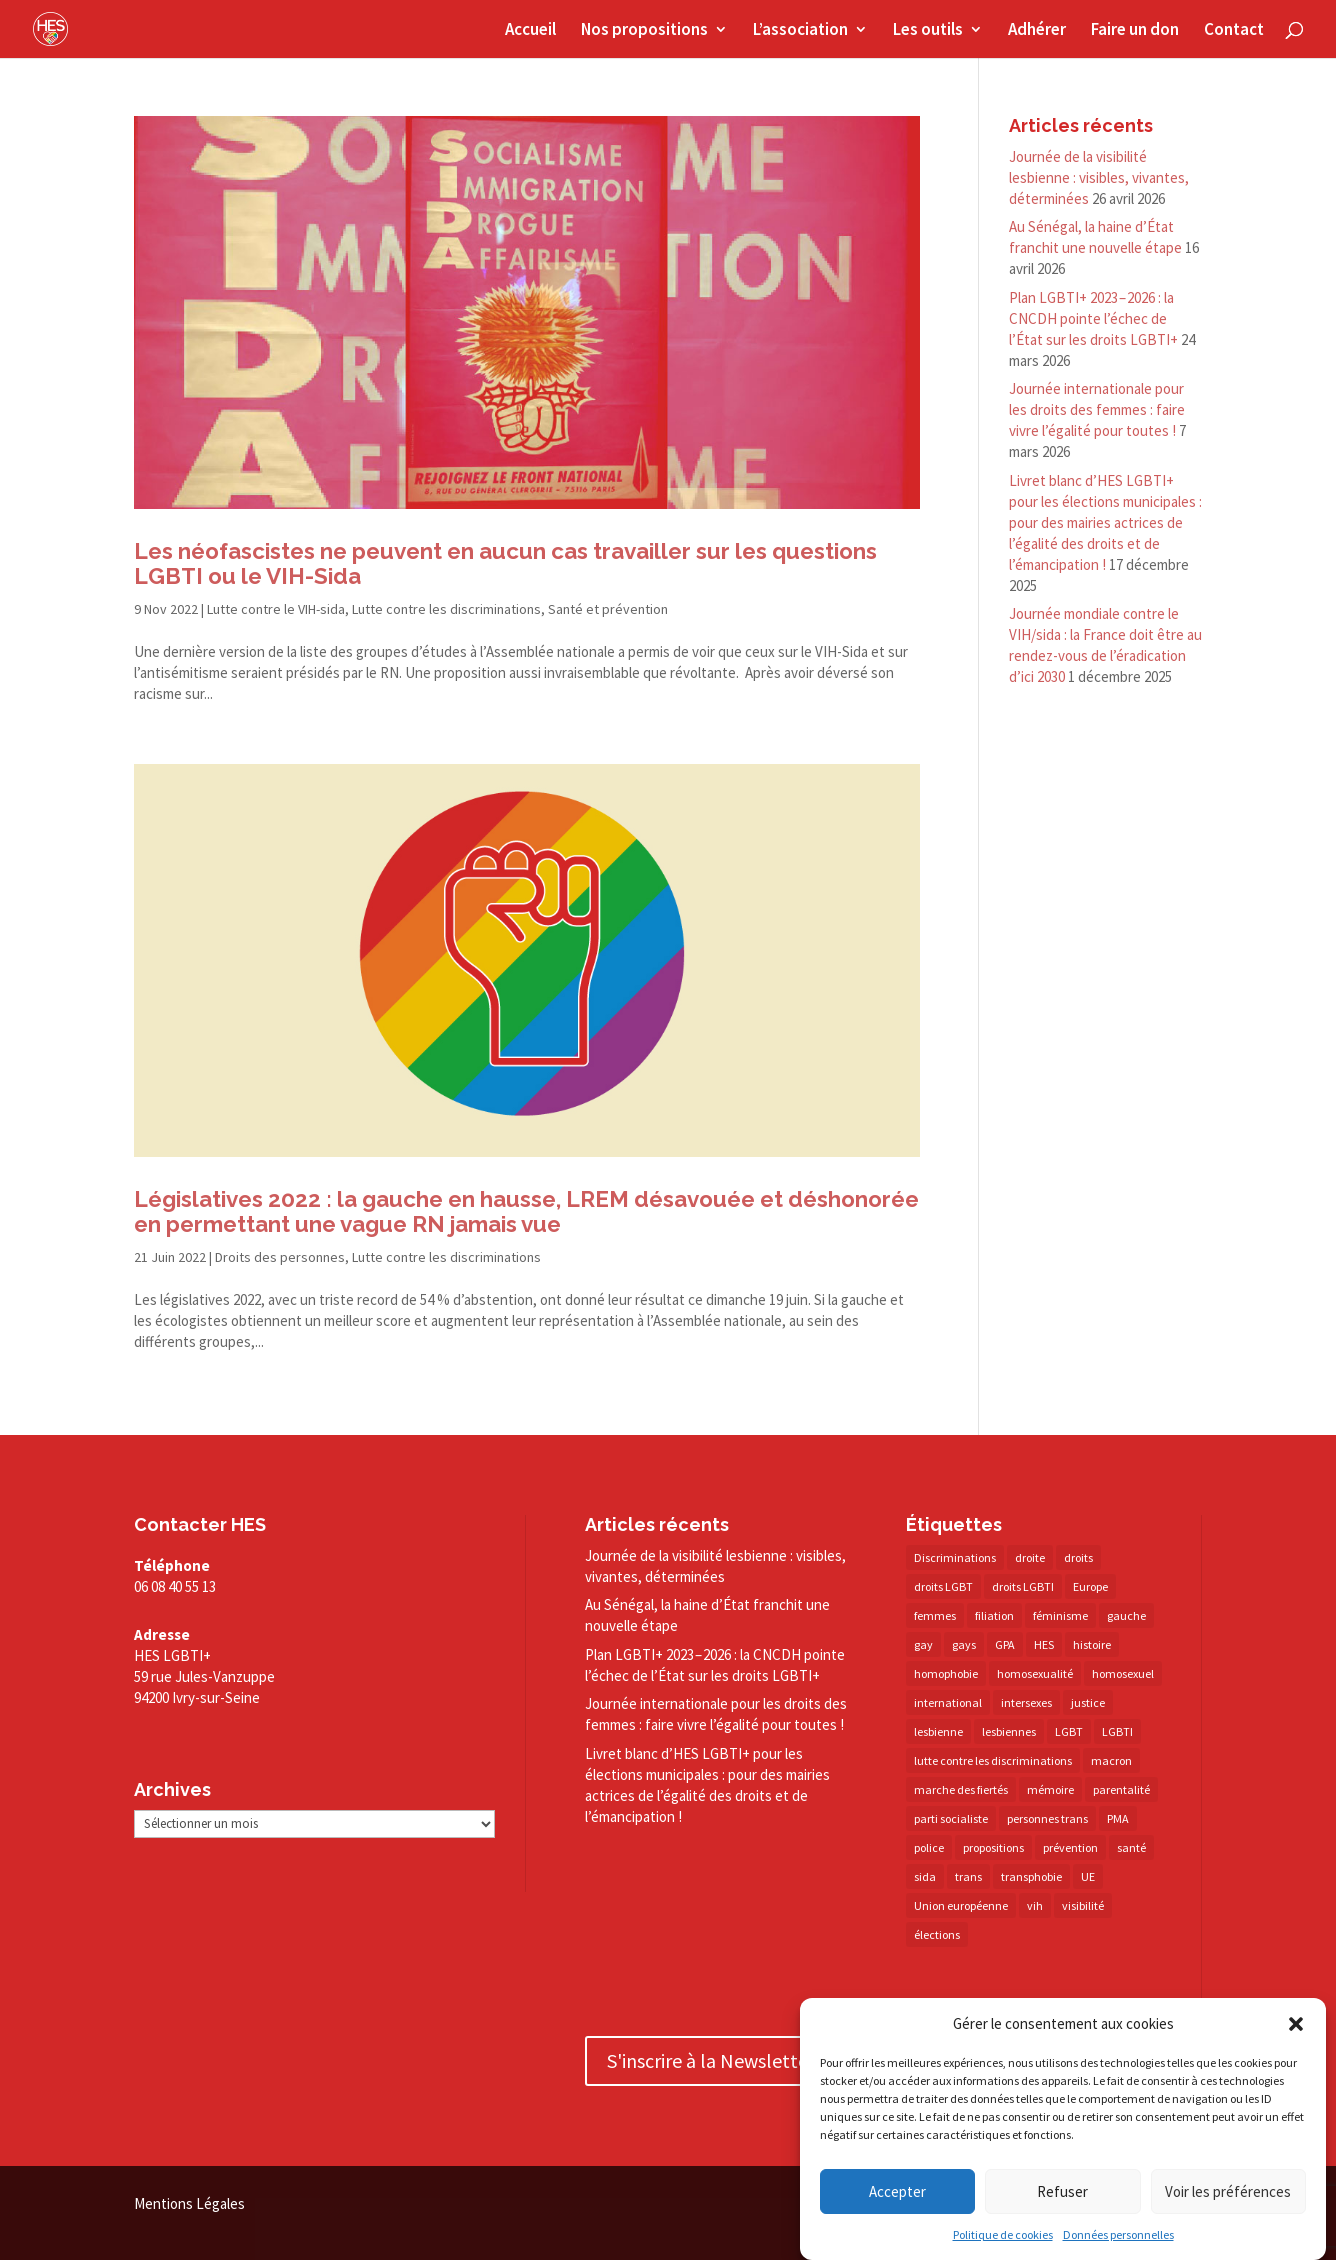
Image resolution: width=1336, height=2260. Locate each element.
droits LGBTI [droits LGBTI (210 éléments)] (1023, 1586)
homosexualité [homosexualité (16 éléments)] (1035, 1673)
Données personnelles (1118, 2234)
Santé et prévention (608, 609)
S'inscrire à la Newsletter (711, 2060)
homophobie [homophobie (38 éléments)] (946, 1673)
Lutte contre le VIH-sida (276, 609)
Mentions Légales (189, 2203)
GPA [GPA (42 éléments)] (1005, 1644)
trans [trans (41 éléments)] (968, 1876)
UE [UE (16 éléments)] (1088, 1876)
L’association (800, 31)
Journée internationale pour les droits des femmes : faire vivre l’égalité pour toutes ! (1097, 409)
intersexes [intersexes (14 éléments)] (1026, 1702)
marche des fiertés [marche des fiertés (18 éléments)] (961, 1789)
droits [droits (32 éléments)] (1078, 1557)
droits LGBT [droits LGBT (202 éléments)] (943, 1586)
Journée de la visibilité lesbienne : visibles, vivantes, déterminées (1099, 177)
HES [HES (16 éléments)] (1044, 1644)
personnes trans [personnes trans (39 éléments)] (1047, 1818)
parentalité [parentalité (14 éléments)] (1121, 1789)
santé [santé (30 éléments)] (1131, 1847)
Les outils (928, 31)
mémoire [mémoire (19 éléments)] (1050, 1789)
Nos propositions (644, 31)
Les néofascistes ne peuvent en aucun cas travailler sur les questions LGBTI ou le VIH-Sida (505, 563)
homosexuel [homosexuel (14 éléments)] (1123, 1673)
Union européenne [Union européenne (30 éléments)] (961, 1905)
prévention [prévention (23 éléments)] (1070, 1847)
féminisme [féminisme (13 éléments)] (1060, 1615)
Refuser (1062, 2191)
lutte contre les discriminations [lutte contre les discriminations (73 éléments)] (993, 1760)
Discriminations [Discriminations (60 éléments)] (955, 1557)
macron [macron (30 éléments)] (1111, 1760)
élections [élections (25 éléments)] (937, 1934)
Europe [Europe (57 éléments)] (1090, 1586)
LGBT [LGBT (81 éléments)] (1069, 1731)
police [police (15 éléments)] (929, 1847)
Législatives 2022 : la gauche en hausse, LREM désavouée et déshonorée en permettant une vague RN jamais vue (526, 1211)
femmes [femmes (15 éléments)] (935, 1615)
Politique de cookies (1003, 2234)
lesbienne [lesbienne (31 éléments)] (938, 1731)
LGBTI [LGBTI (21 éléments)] (1117, 1731)
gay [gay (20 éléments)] (923, 1644)
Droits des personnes (280, 1257)
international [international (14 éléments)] (948, 1702)
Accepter (897, 2191)
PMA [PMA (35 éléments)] (1118, 1818)
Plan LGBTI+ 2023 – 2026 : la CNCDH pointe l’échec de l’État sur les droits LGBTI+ (1093, 318)
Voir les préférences (1228, 2191)
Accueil (530, 31)
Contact (1234, 31)
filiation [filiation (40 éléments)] (994, 1615)
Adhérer (1037, 31)
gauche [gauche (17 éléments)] (1126, 1615)
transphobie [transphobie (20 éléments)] (1031, 1876)
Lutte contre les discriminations (446, 609)
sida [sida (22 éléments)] (925, 1876)
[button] (1296, 2024)
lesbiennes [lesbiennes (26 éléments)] (1009, 1731)
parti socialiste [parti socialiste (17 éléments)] (951, 1818)
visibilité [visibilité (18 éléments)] (1083, 1905)
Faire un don (1135, 31)
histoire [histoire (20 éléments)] (1092, 1644)
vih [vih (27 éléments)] (1035, 1905)
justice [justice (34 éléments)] (1088, 1702)
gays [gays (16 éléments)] (964, 1644)
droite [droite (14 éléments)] (1030, 1557)
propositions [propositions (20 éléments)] (993, 1847)
